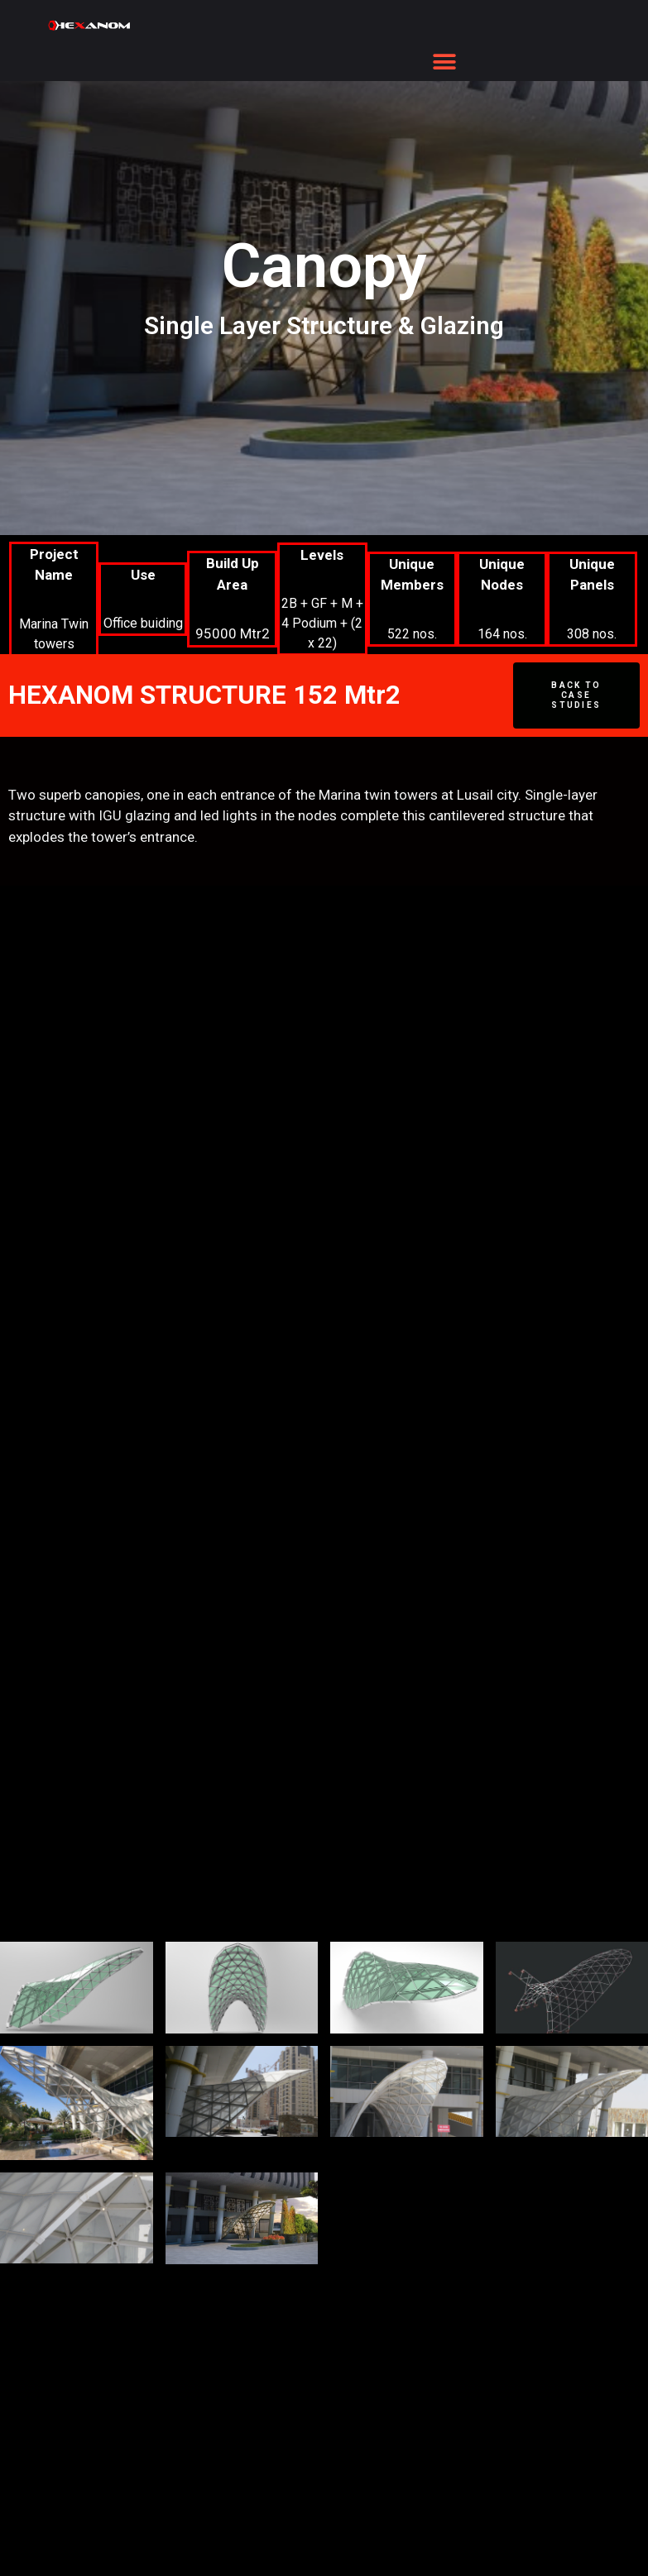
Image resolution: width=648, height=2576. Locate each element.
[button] (444, 62)
